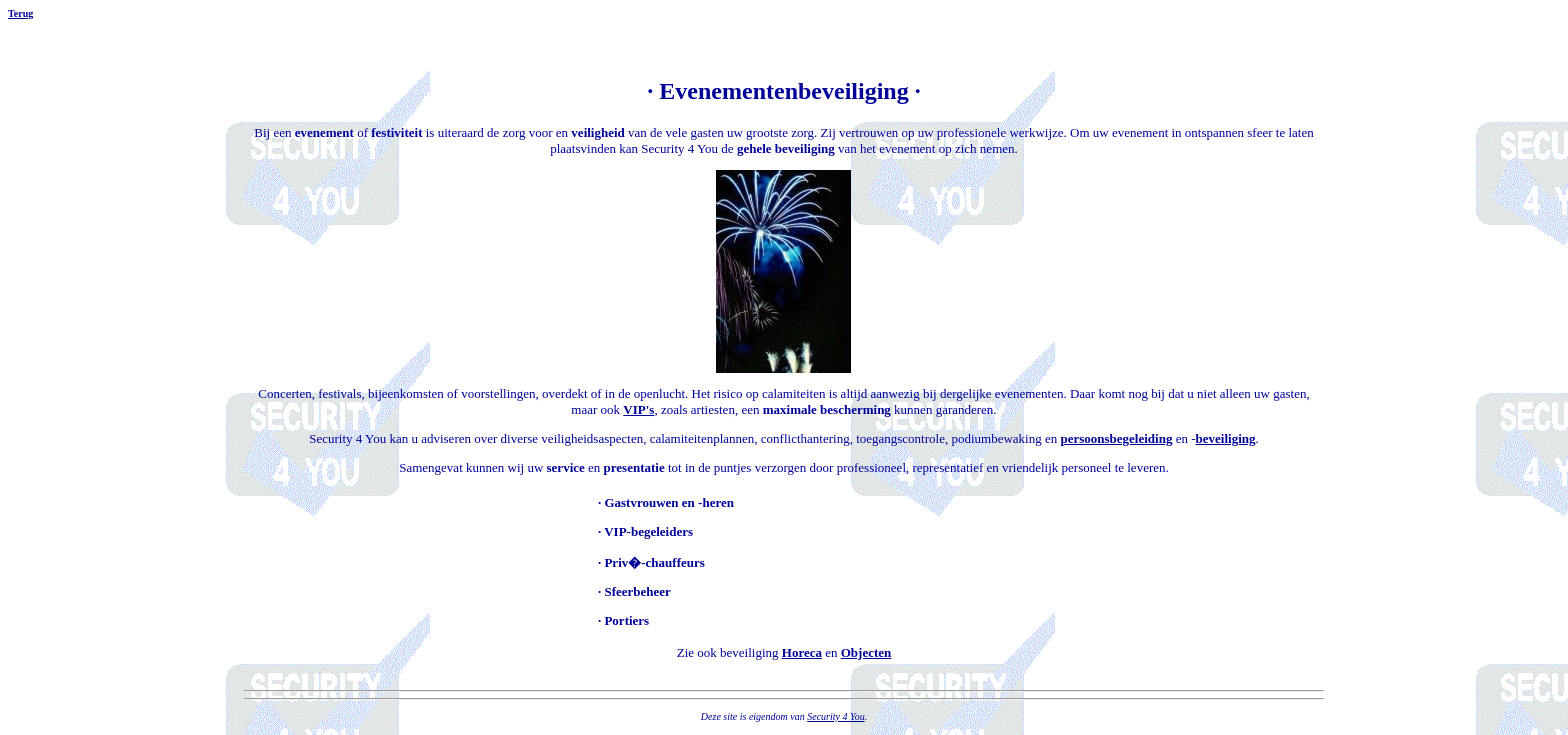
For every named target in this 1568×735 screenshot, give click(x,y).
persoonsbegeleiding (1116, 438)
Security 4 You (835, 716)
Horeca (802, 652)
